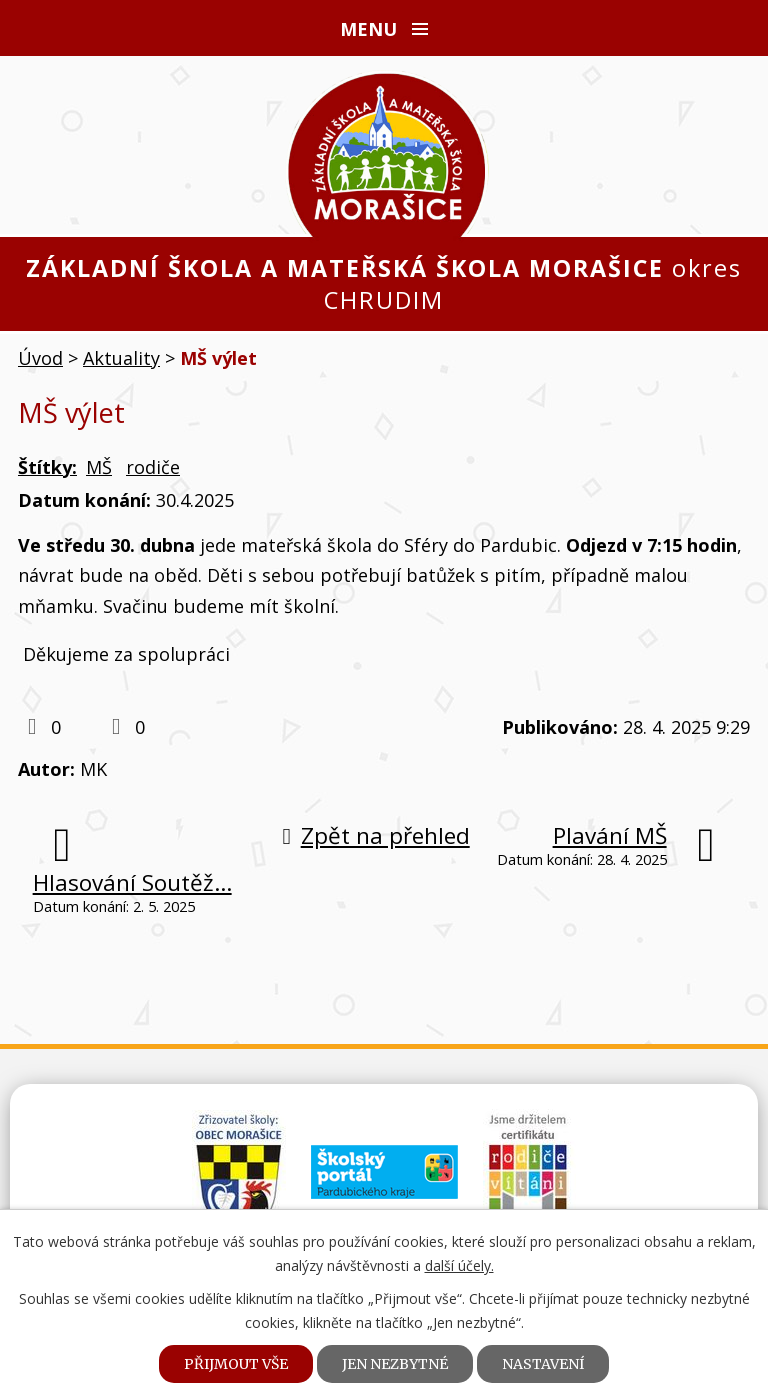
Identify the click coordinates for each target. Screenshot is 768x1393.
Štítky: (47, 467)
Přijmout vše (236, 1364)
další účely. (459, 1265)
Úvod (40, 358)
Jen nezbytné (395, 1364)
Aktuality (121, 358)
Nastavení (543, 1364)
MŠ (99, 467)
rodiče (153, 467)
